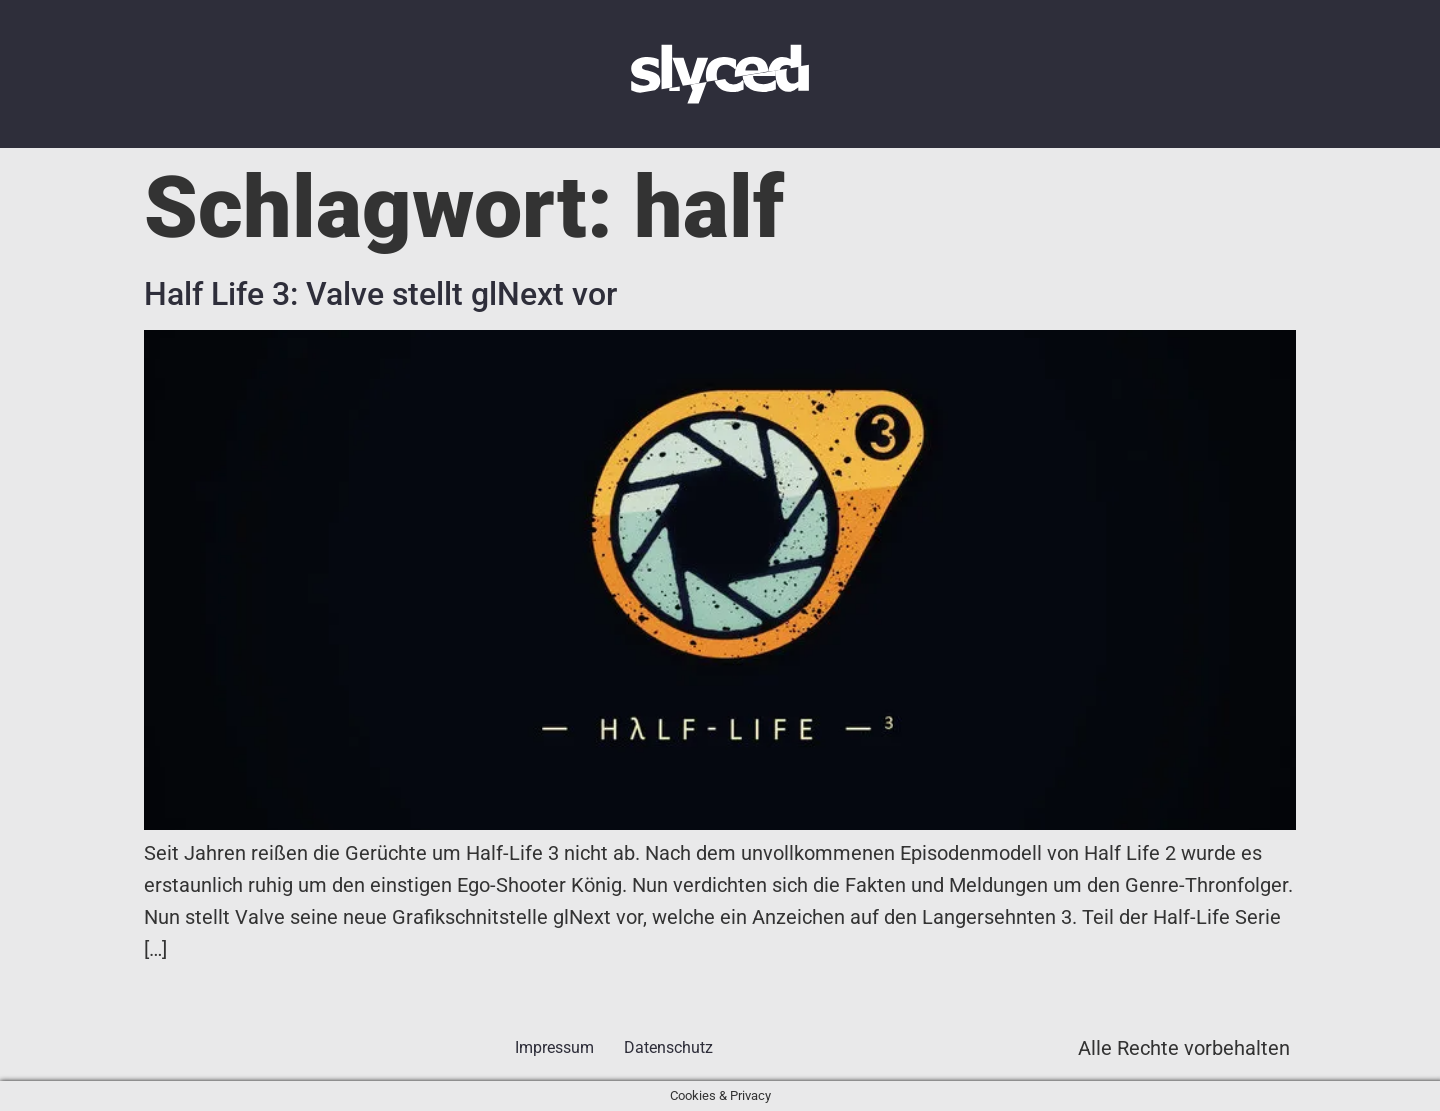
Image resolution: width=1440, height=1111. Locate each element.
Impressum (554, 1047)
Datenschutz (668, 1047)
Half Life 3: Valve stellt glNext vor (380, 294)
